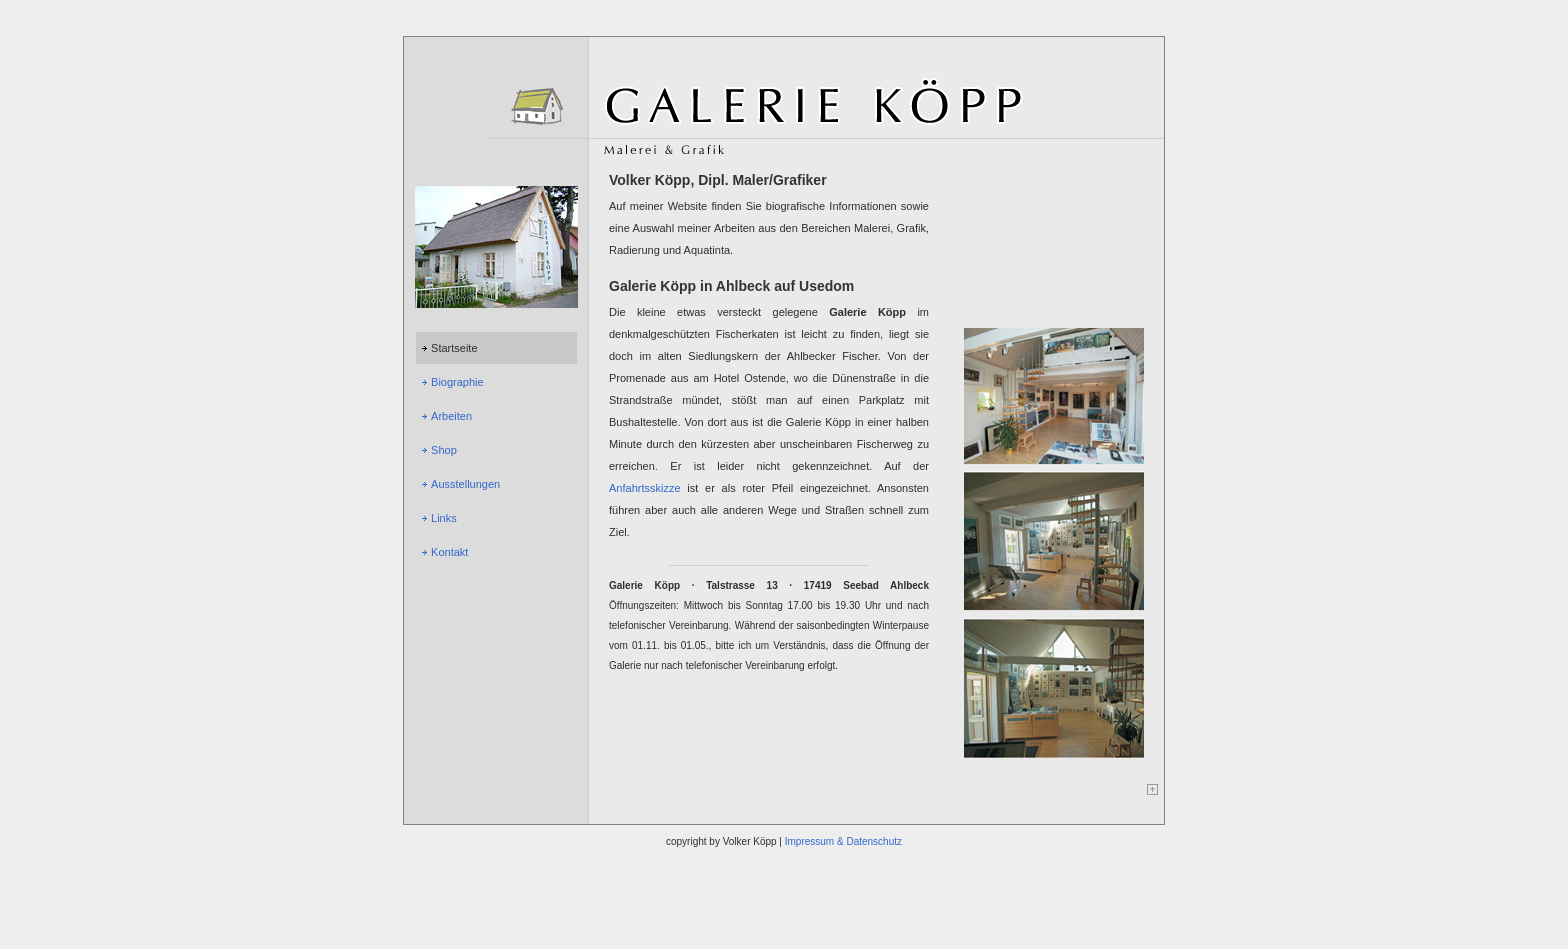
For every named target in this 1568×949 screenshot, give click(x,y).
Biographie (457, 382)
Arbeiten (451, 416)
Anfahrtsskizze (645, 488)
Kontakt (449, 552)
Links (444, 518)
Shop (444, 450)
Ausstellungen (465, 484)
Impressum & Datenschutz (843, 841)
